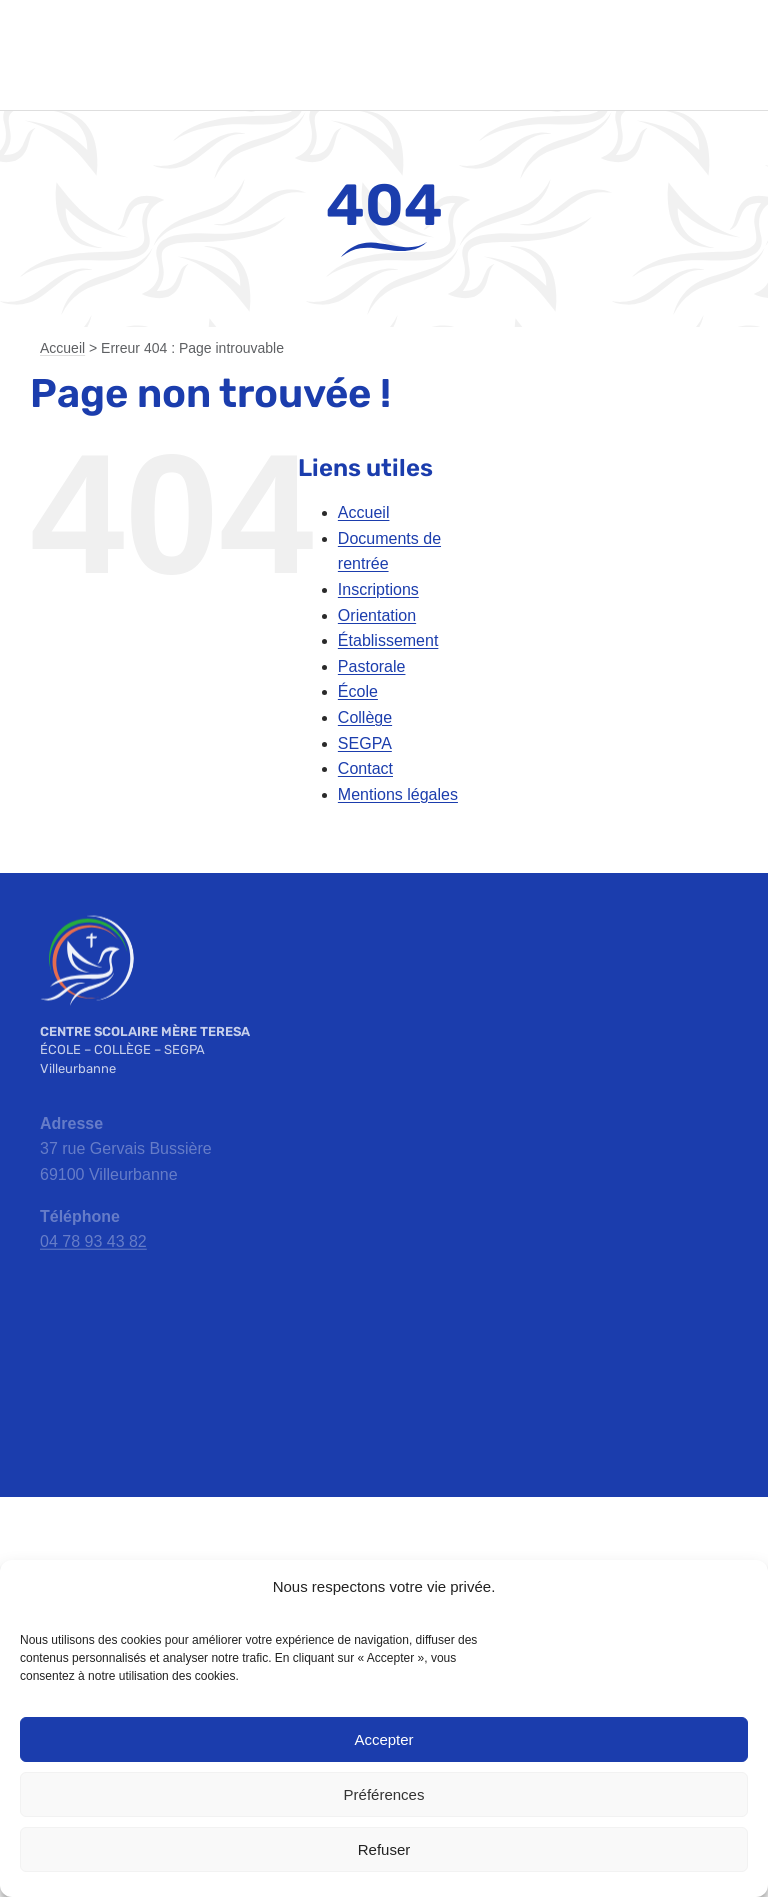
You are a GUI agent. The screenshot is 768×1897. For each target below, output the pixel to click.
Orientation (377, 615)
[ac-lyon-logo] (384, 1544)
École (358, 691)
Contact (365, 768)
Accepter (383, 1739)
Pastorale (372, 666)
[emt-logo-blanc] (87, 920)
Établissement (388, 640)
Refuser (384, 1849)
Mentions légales (398, 794)
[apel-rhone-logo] (239, 1558)
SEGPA (365, 743)
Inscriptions (378, 589)
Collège (365, 717)
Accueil (62, 348)
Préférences (384, 1794)
